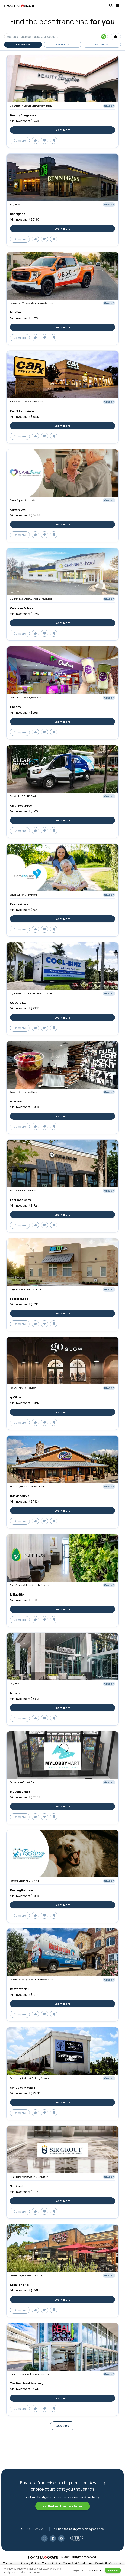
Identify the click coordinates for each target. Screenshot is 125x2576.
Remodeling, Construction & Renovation (29, 2173)
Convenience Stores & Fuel (22, 1779)
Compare (20, 137)
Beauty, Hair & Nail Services (23, 1187)
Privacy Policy (30, 2563)
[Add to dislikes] (44, 137)
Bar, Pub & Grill (17, 201)
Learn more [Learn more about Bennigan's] (62, 226)
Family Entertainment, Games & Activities (29, 2371)
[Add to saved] (53, 137)
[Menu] (118, 5)
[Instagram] (44, 2538)
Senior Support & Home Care (23, 497)
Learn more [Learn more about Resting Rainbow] (62, 1902)
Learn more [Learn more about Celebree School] (62, 620)
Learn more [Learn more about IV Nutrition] (62, 1606)
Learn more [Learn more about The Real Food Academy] (62, 2395)
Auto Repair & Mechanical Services (26, 398)
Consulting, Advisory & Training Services (29, 2075)
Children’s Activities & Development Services (31, 595)
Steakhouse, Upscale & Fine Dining (26, 2272)
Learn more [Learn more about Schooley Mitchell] (62, 2099)
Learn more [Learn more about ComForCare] (62, 916)
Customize (95, 2570)
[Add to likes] (35, 137)
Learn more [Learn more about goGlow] (62, 1409)
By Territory (102, 43)
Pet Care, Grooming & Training (24, 1877)
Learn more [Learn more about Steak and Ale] (62, 2296)
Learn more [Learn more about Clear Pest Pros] (62, 817)
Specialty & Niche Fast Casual (24, 1088)
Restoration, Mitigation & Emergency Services (31, 300)
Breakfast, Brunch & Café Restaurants (28, 1483)
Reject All (78, 2570)
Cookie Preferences (108, 2563)
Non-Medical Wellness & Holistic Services (29, 1582)
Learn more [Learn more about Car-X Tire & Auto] (62, 423)
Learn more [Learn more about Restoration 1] (62, 2001)
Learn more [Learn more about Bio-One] (62, 324)
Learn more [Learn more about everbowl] (62, 1113)
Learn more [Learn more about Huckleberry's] (62, 1508)
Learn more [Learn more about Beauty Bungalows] (62, 127)
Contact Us (10, 2563)
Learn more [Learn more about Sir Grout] (62, 2198)
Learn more (33, 2572)
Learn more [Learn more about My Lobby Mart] (62, 1803)
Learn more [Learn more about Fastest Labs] (62, 1310)
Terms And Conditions (77, 2563)
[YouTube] (61, 2538)
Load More (63, 2423)
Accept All (112, 2570)
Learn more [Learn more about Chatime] (62, 719)
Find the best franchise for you (63, 2506)
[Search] (111, 5)
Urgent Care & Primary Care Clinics (26, 1286)
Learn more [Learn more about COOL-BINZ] (62, 1014)
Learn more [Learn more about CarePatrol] (62, 521)
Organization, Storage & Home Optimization (31, 102)
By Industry (62, 43)
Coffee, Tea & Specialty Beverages (25, 694)
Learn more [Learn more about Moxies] (62, 1705)
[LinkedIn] (53, 2538)
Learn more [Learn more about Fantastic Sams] (62, 1212)
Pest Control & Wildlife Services (24, 793)
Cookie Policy (51, 2563)
